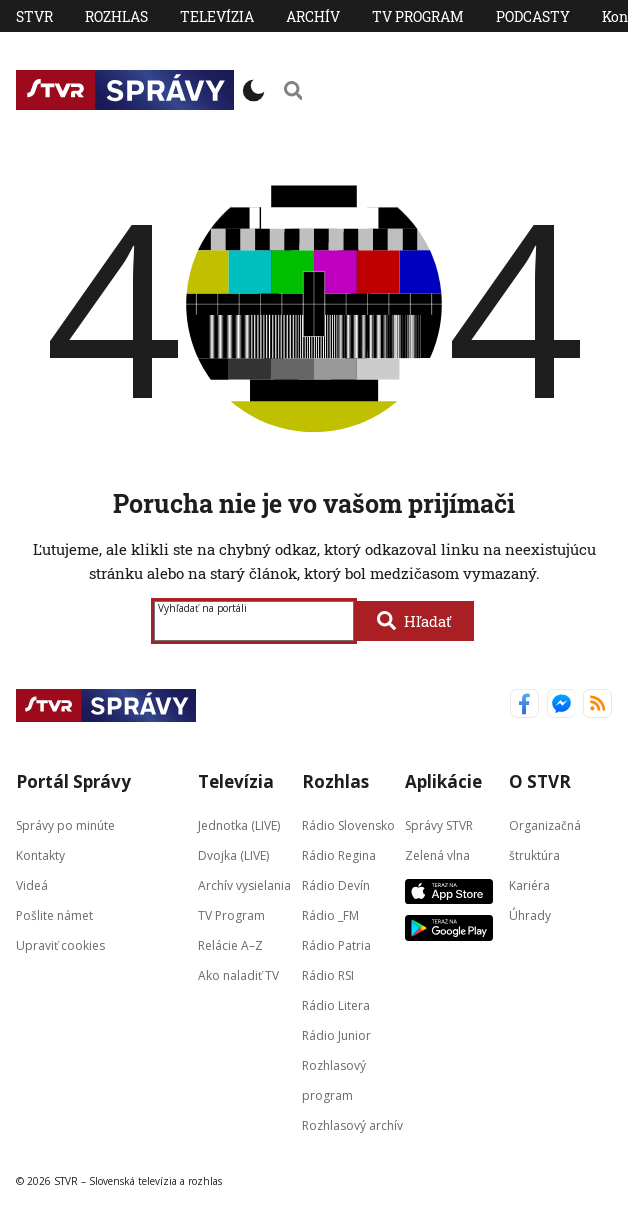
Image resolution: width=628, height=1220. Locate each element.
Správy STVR (439, 824)
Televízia (217, 16)
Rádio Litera (336, 1004)
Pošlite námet (54, 914)
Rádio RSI (328, 974)
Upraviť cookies (60, 944)
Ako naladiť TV (238, 974)
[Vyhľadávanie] (293, 90)
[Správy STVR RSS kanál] (597, 705)
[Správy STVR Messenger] (561, 705)
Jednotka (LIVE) (239, 824)
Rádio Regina (339, 854)
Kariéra (529, 884)
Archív (313, 16)
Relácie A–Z (230, 944)
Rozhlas (116, 16)
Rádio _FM (330, 914)
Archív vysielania (244, 884)
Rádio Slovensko (348, 824)
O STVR (540, 781)
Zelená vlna (437, 854)
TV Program (418, 16)
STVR (34, 16)
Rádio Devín (336, 884)
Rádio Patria (336, 944)
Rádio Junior (336, 1034)
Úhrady (530, 914)
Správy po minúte (65, 824)
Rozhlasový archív (352, 1124)
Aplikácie (443, 781)
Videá (32, 884)
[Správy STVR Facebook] (524, 705)
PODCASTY (533, 16)
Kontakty (40, 854)
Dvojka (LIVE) (233, 854)
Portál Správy (73, 781)
